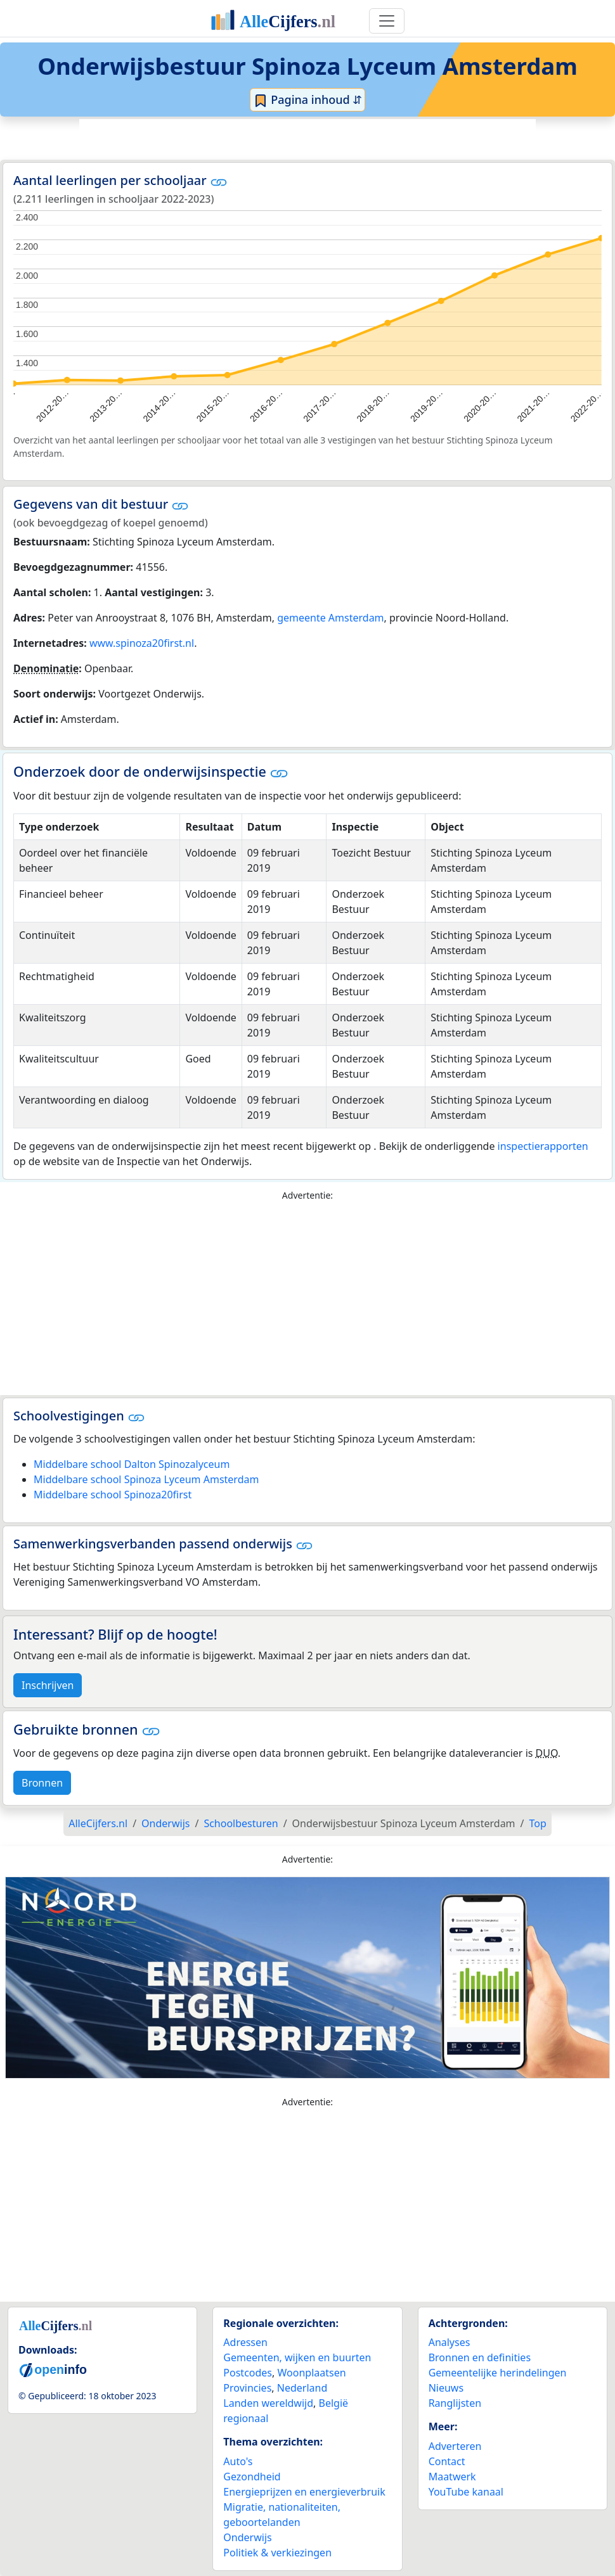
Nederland (302, 2388)
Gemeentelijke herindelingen (498, 2373)
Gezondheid (251, 2477)
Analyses (449, 2342)
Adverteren (455, 2446)
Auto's (237, 2461)
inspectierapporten (543, 1146)
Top (538, 1823)
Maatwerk (452, 2477)
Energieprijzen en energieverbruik (304, 2492)
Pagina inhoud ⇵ (308, 100)
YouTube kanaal (466, 2492)
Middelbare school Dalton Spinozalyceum (132, 1464)
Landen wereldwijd (268, 2403)
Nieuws (446, 2388)
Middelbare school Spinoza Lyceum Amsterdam (146, 1479)
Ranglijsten (455, 2403)
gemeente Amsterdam (330, 618)
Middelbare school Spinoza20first (112, 1495)
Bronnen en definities (480, 2357)
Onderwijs (247, 2537)
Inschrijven (48, 1685)
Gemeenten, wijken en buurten (297, 2357)
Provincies (247, 2388)
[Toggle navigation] (387, 21)
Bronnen (42, 1783)
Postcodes (247, 2373)
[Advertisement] (307, 137)
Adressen (245, 2342)
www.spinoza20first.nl (141, 643)
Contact (447, 2461)
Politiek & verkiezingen (277, 2553)
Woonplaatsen (311, 2373)
